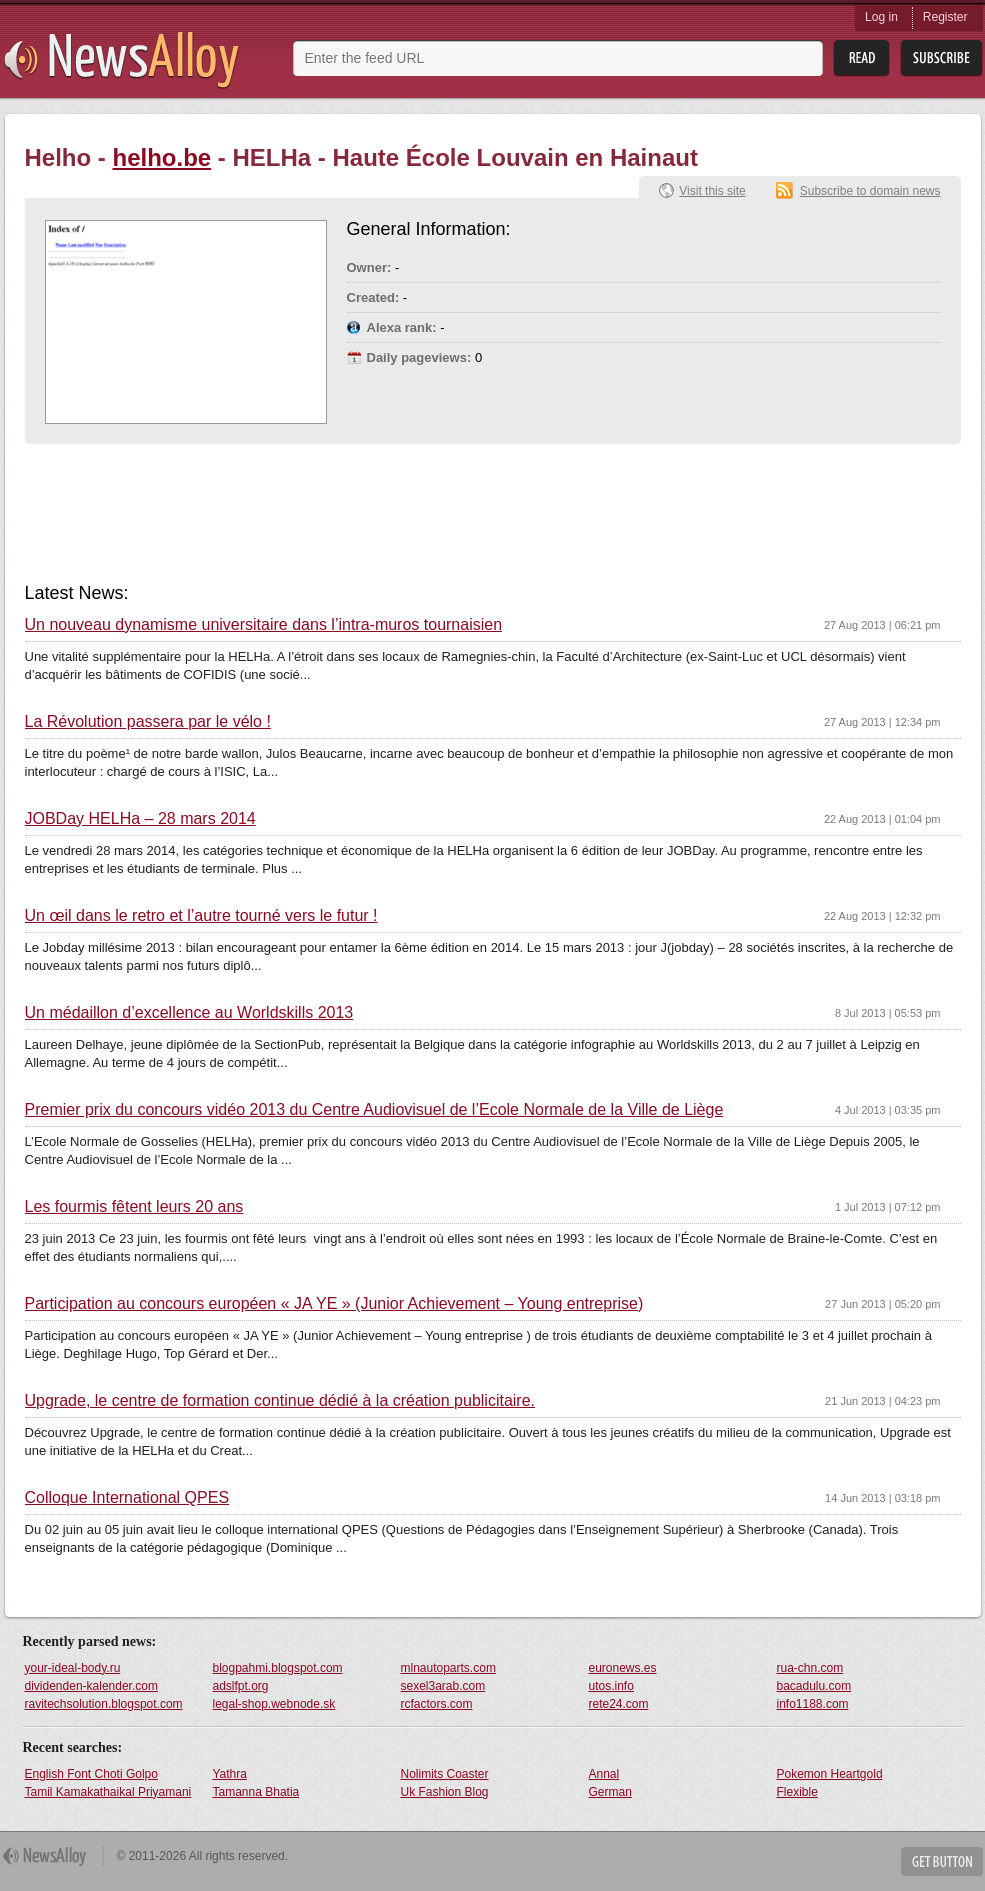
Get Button (942, 1861)
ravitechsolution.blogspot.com (104, 1704)
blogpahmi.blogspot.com (278, 1668)
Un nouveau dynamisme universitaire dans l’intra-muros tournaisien (264, 625)
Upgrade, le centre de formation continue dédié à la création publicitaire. (280, 1401)
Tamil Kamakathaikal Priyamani (108, 1792)
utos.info (611, 1686)
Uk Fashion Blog (445, 1792)
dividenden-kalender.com (91, 1686)
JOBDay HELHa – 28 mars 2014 (140, 819)
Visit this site (712, 191)
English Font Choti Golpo (91, 1774)
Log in (881, 17)
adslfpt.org (241, 1686)
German (610, 1792)
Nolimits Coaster (445, 1774)
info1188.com (813, 1704)
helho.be (162, 157)
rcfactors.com (437, 1704)
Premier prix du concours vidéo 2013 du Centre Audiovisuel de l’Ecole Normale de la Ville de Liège (374, 1110)
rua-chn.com (810, 1668)
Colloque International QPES (127, 1498)
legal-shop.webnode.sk (274, 1704)
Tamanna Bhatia (256, 1792)
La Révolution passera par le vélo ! (148, 722)
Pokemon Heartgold (830, 1774)
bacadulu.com (814, 1686)
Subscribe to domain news (870, 191)
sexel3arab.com (443, 1686)
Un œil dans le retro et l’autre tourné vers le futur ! (201, 916)
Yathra (230, 1774)
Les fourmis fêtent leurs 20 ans (134, 1207)
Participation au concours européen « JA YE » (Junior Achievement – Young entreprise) (334, 1304)
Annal (604, 1774)
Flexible (797, 1792)
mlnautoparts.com (448, 1668)
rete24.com (619, 1704)
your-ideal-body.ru (73, 1668)
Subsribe (941, 58)
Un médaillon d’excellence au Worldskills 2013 (189, 1013)
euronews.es (623, 1668)
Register (945, 17)
